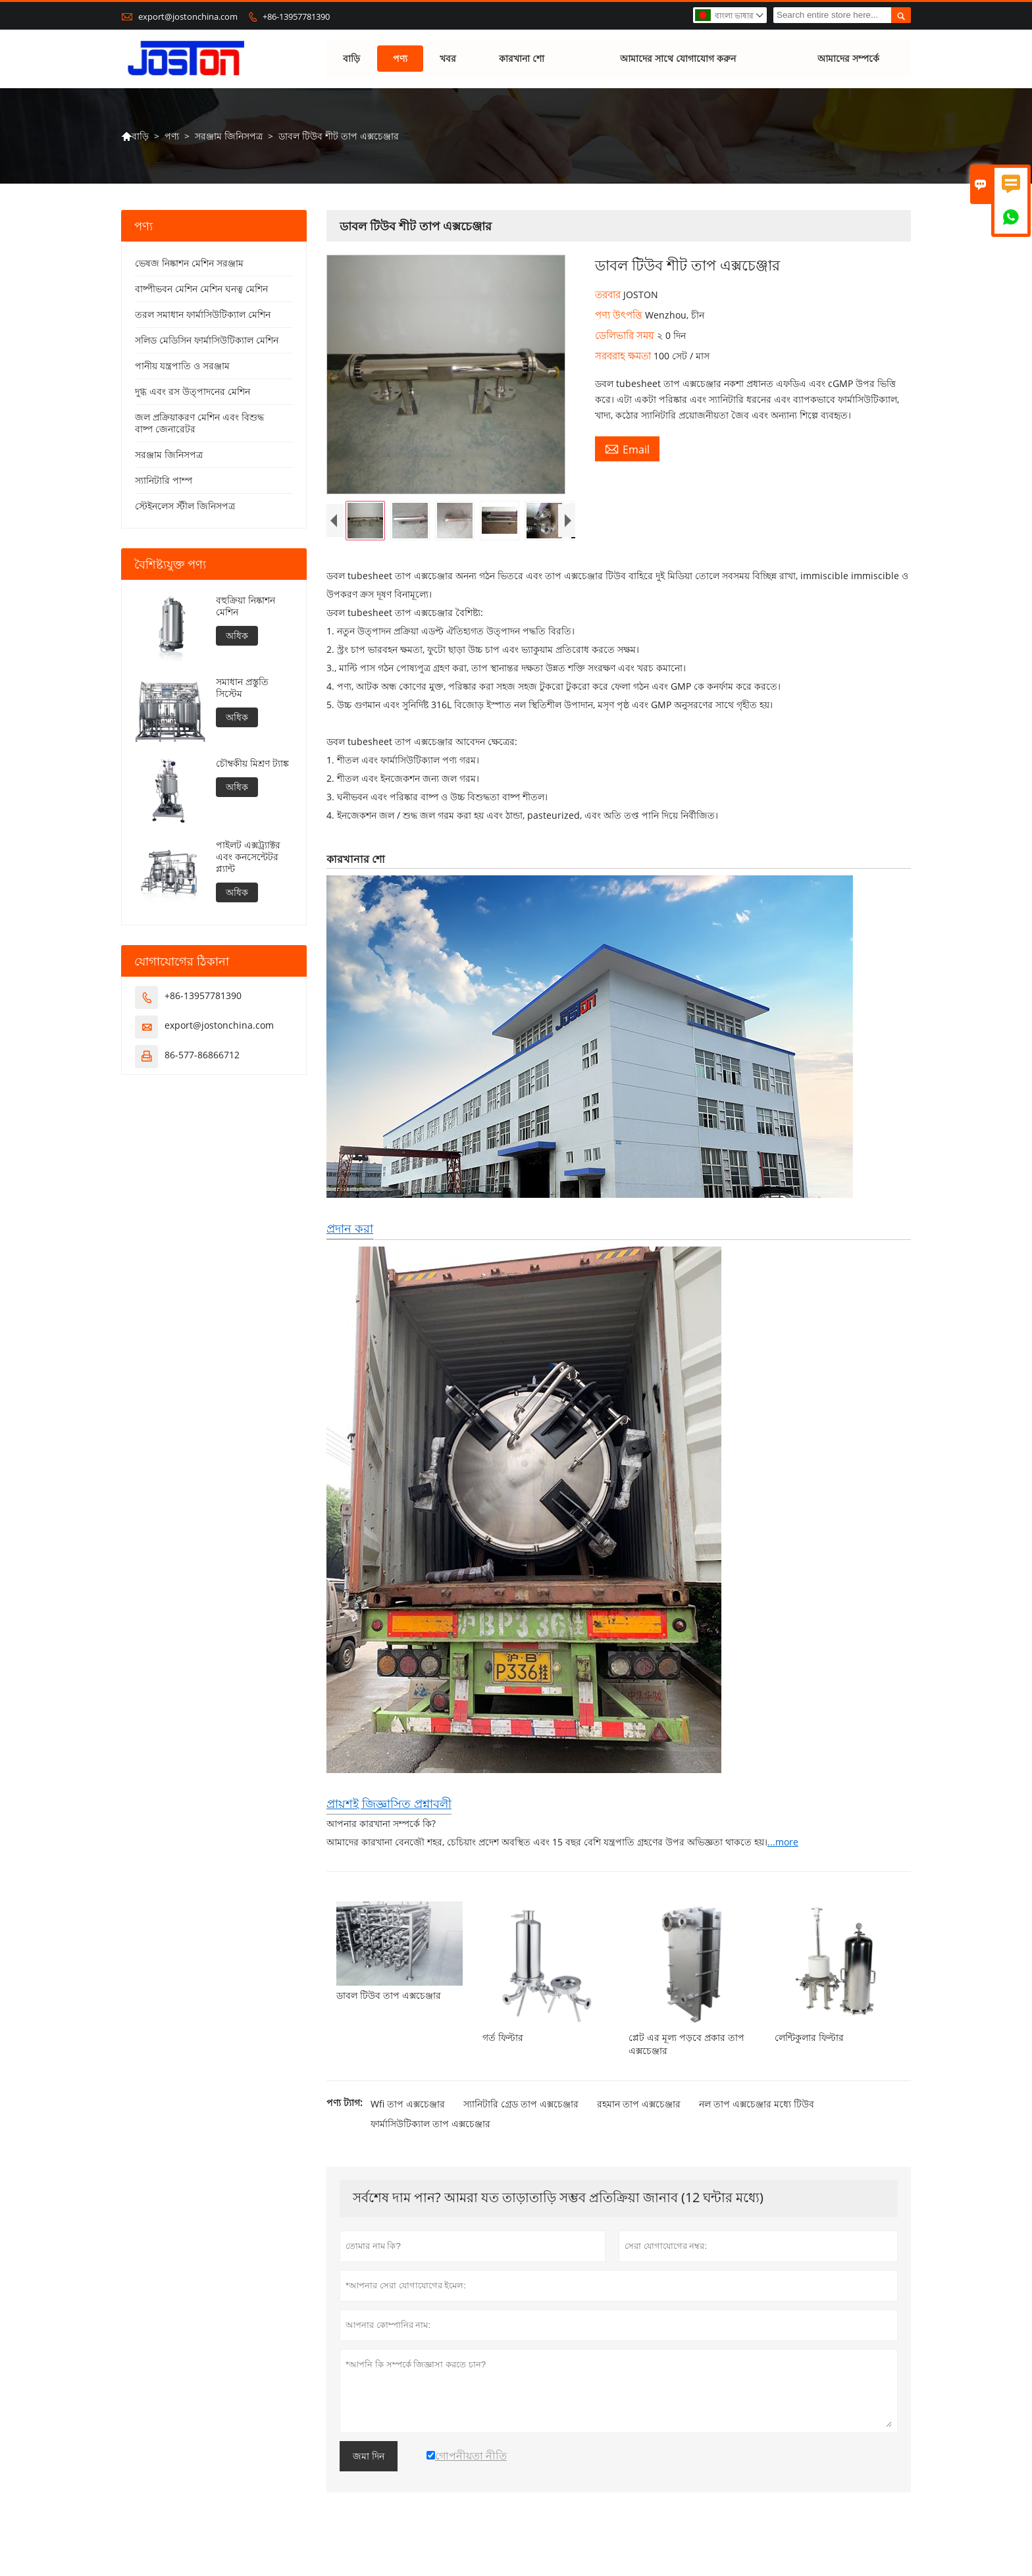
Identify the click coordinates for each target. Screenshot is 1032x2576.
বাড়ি (351, 59)
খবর (448, 59)
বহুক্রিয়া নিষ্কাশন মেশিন (245, 607)
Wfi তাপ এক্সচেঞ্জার (408, 2115)
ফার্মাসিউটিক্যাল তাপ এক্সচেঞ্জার (430, 2134)
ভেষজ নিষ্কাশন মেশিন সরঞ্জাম (189, 263)
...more (782, 1853)
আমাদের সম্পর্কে (848, 59)
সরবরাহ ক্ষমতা (624, 356)
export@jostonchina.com (188, 16)
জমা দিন (368, 2467)
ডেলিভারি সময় (626, 335)
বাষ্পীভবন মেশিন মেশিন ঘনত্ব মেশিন (201, 289)
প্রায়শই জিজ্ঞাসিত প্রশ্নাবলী (389, 1814)
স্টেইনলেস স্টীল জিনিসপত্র (185, 506)
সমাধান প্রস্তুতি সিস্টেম (242, 688)
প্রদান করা (349, 1239)
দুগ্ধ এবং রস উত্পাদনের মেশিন (192, 392)
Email (627, 449)
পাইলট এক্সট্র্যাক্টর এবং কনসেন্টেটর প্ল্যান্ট (248, 857)
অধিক (237, 636)
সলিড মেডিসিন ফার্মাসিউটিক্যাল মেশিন (206, 340)
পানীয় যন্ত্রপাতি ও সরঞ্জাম (182, 366)
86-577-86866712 (202, 1055)
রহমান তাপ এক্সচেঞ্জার (639, 2115)
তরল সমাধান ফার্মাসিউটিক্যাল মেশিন (203, 315)
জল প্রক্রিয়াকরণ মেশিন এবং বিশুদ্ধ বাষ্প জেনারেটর (199, 423)
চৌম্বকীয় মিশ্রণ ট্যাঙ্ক (252, 764)
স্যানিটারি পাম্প (163, 481)
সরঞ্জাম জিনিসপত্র (229, 136)
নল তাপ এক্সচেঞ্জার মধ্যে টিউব (756, 2115)
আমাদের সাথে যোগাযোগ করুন (678, 59)
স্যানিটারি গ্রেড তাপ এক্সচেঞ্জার (521, 2115)
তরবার (609, 294)
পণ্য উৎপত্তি (620, 315)
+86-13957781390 (296, 16)
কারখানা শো (521, 59)
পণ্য (400, 59)
